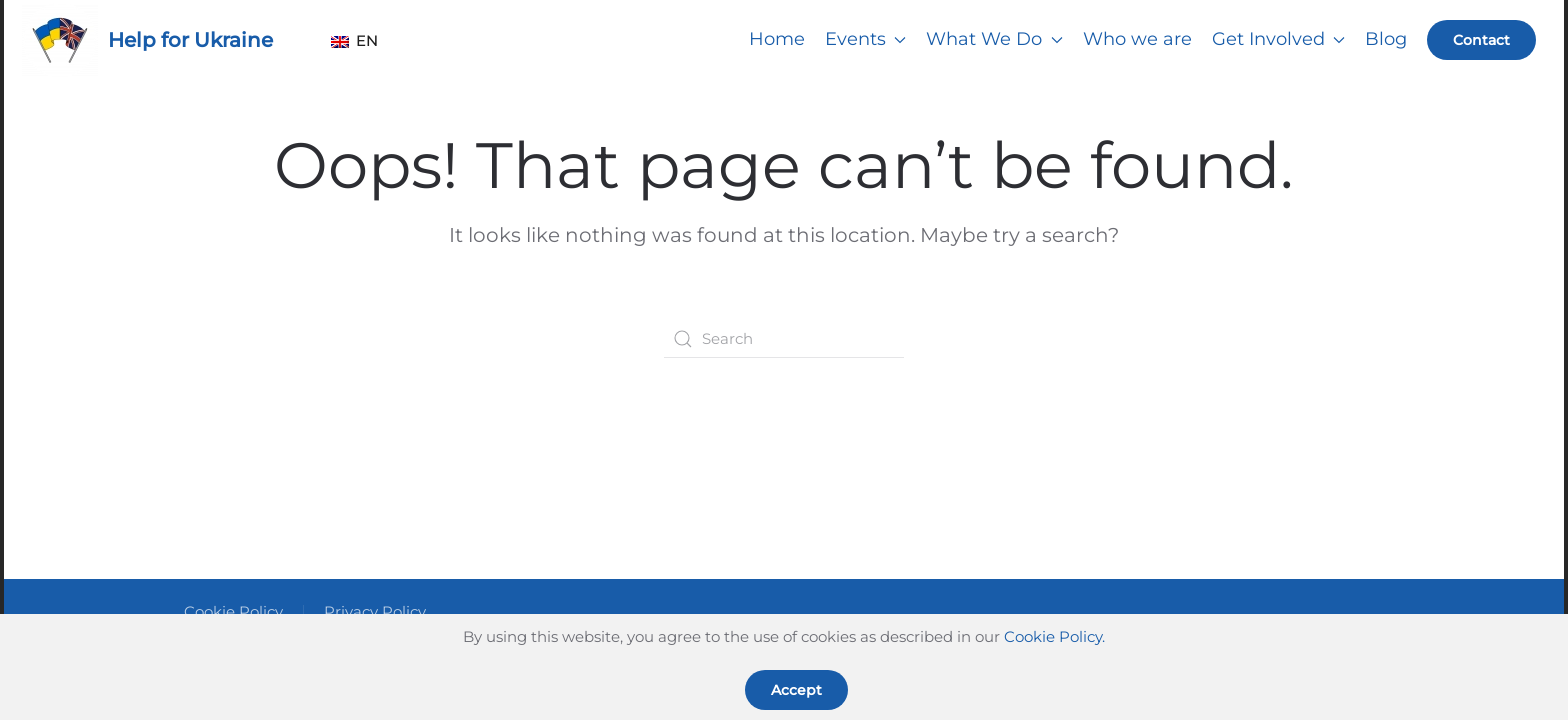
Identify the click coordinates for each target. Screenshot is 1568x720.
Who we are (1137, 39)
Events (866, 39)
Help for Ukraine (190, 40)
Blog (1386, 39)
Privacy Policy (375, 611)
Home (777, 39)
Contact (1481, 40)
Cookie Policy (233, 611)
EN (349, 40)
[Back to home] (60, 40)
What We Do (994, 39)
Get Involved (1279, 39)
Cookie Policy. (1054, 636)
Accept (796, 690)
